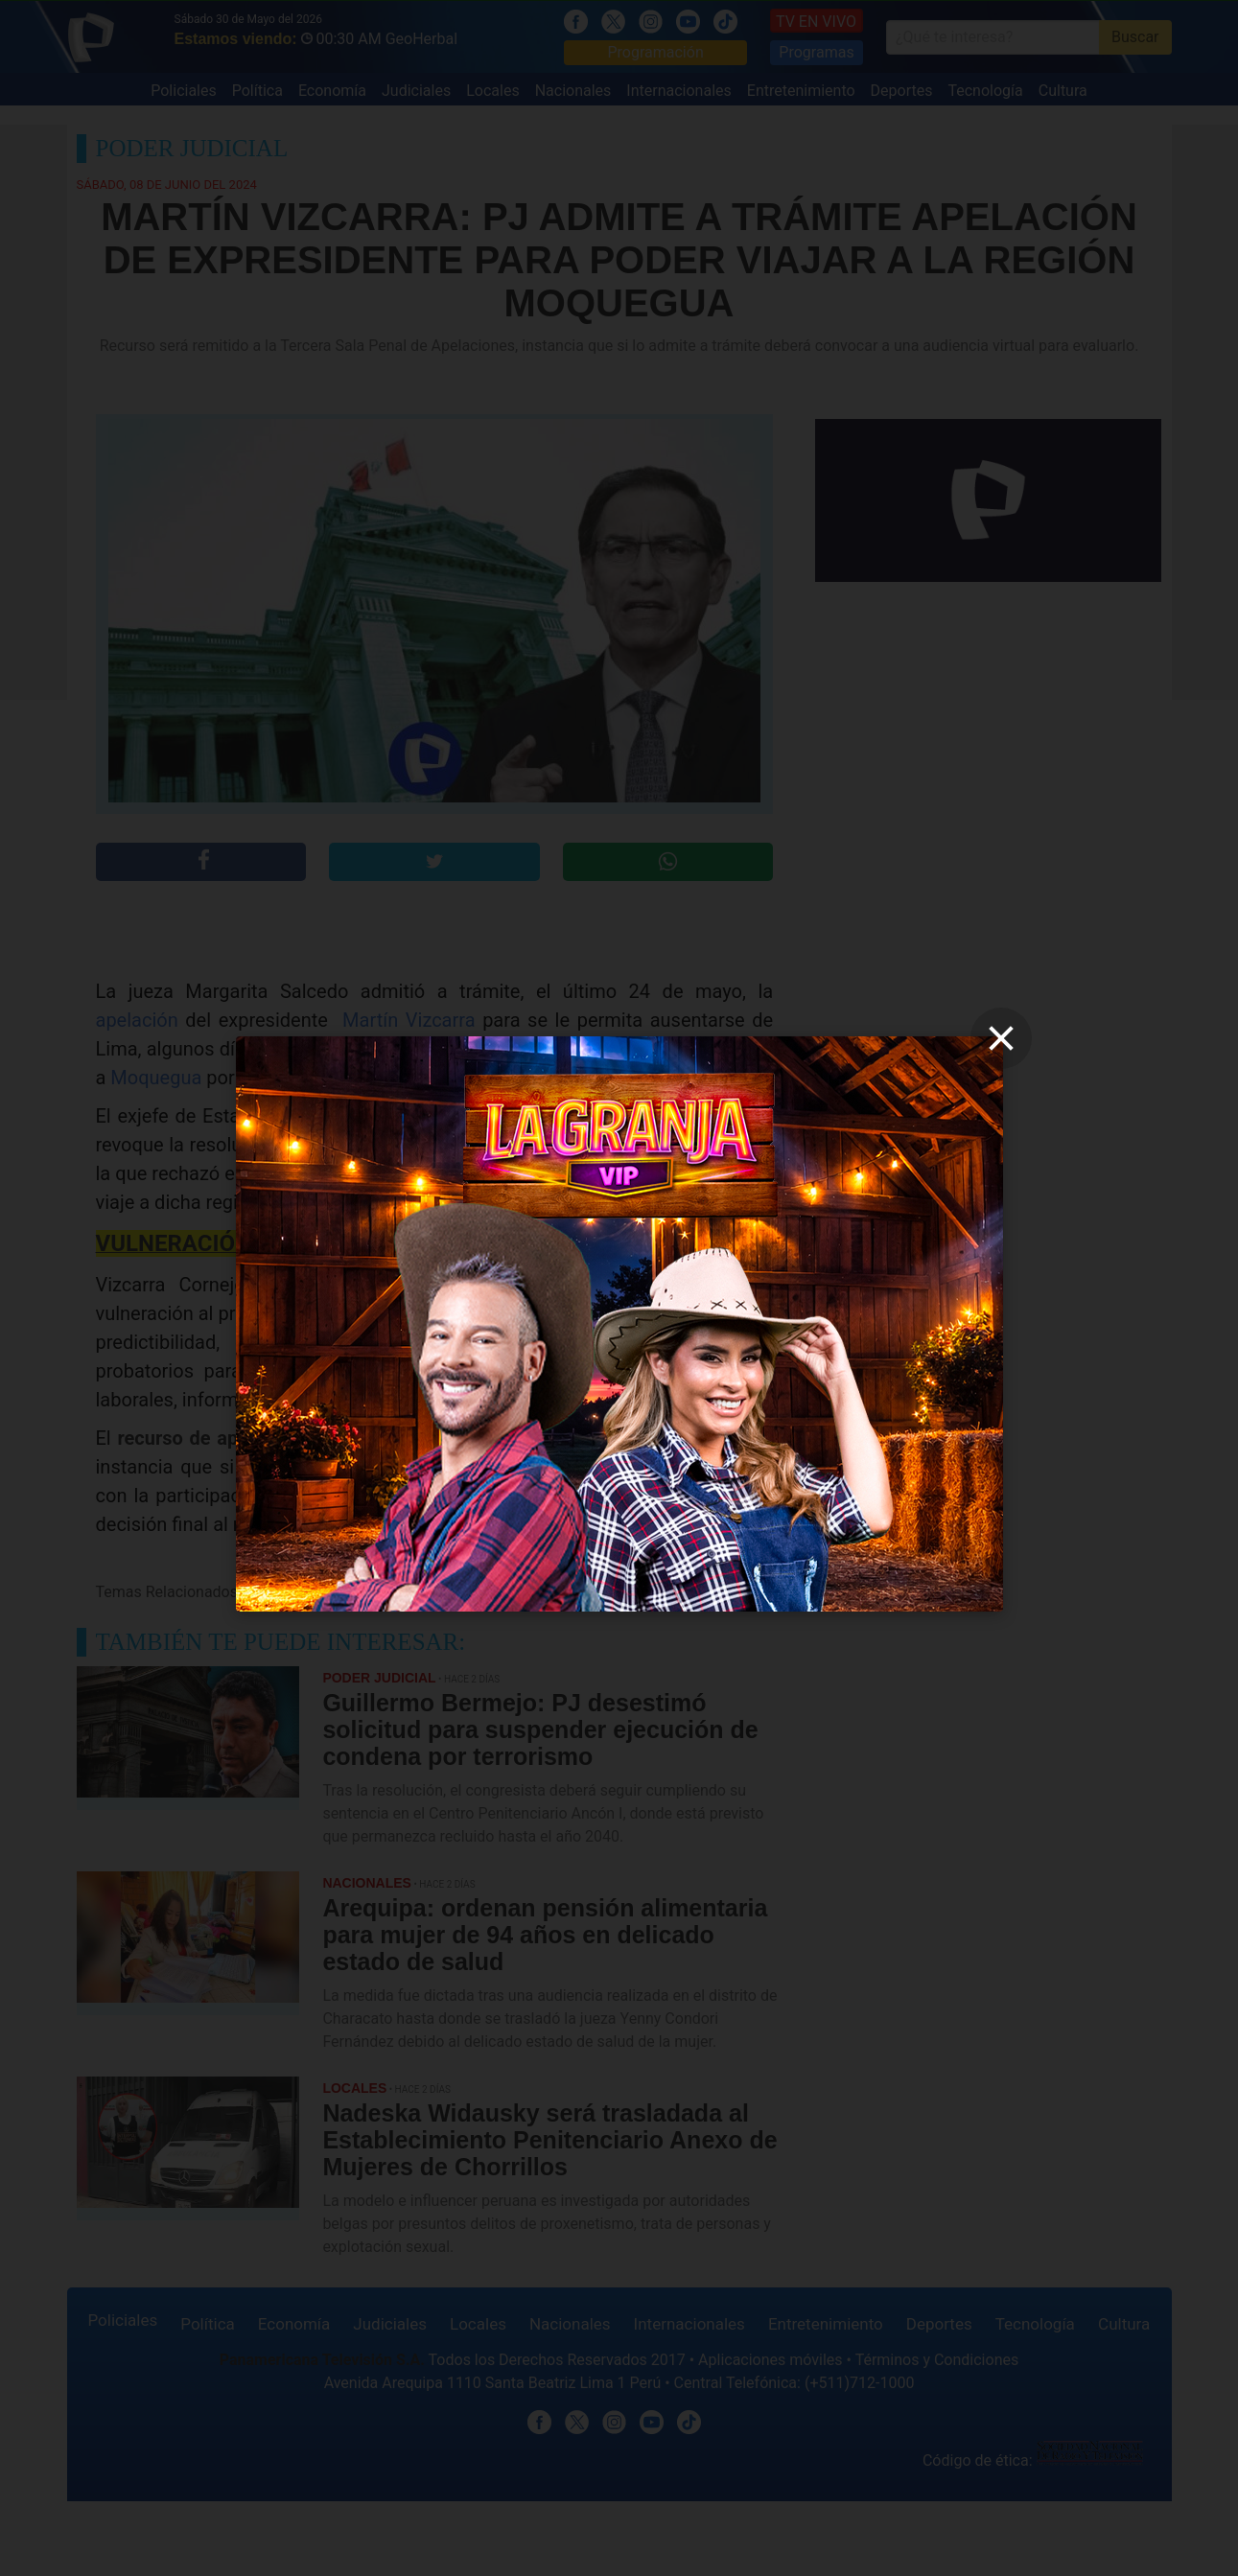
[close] (1001, 1038)
